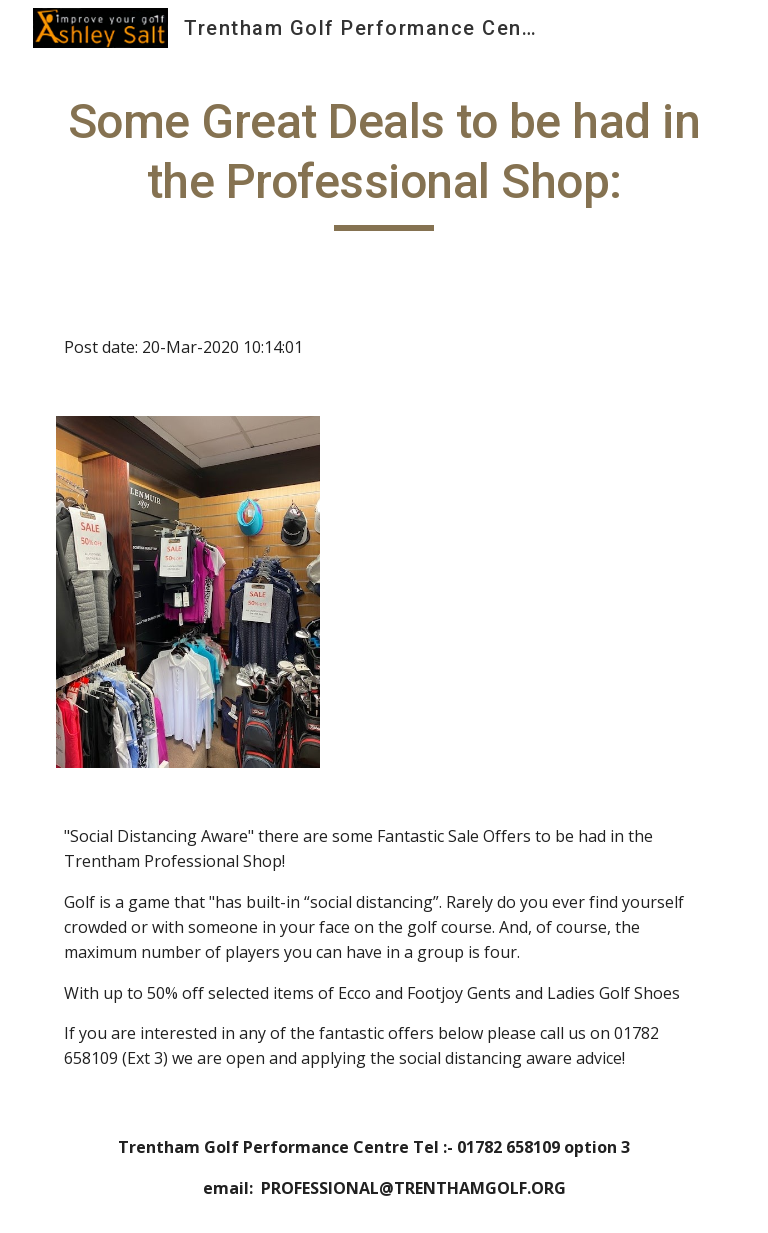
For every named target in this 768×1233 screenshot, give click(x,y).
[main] (383, 161)
